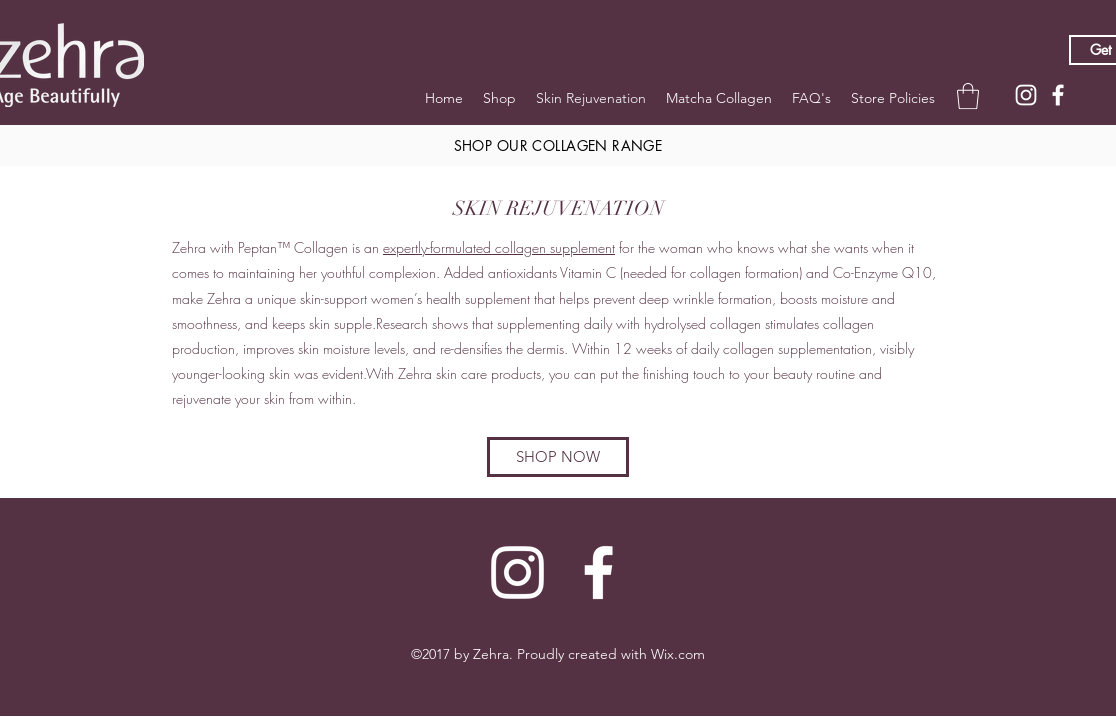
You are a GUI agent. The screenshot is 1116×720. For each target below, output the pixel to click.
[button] (968, 96)
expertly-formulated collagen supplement (499, 247)
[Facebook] (1058, 95)
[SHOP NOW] (558, 457)
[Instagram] (1026, 95)
